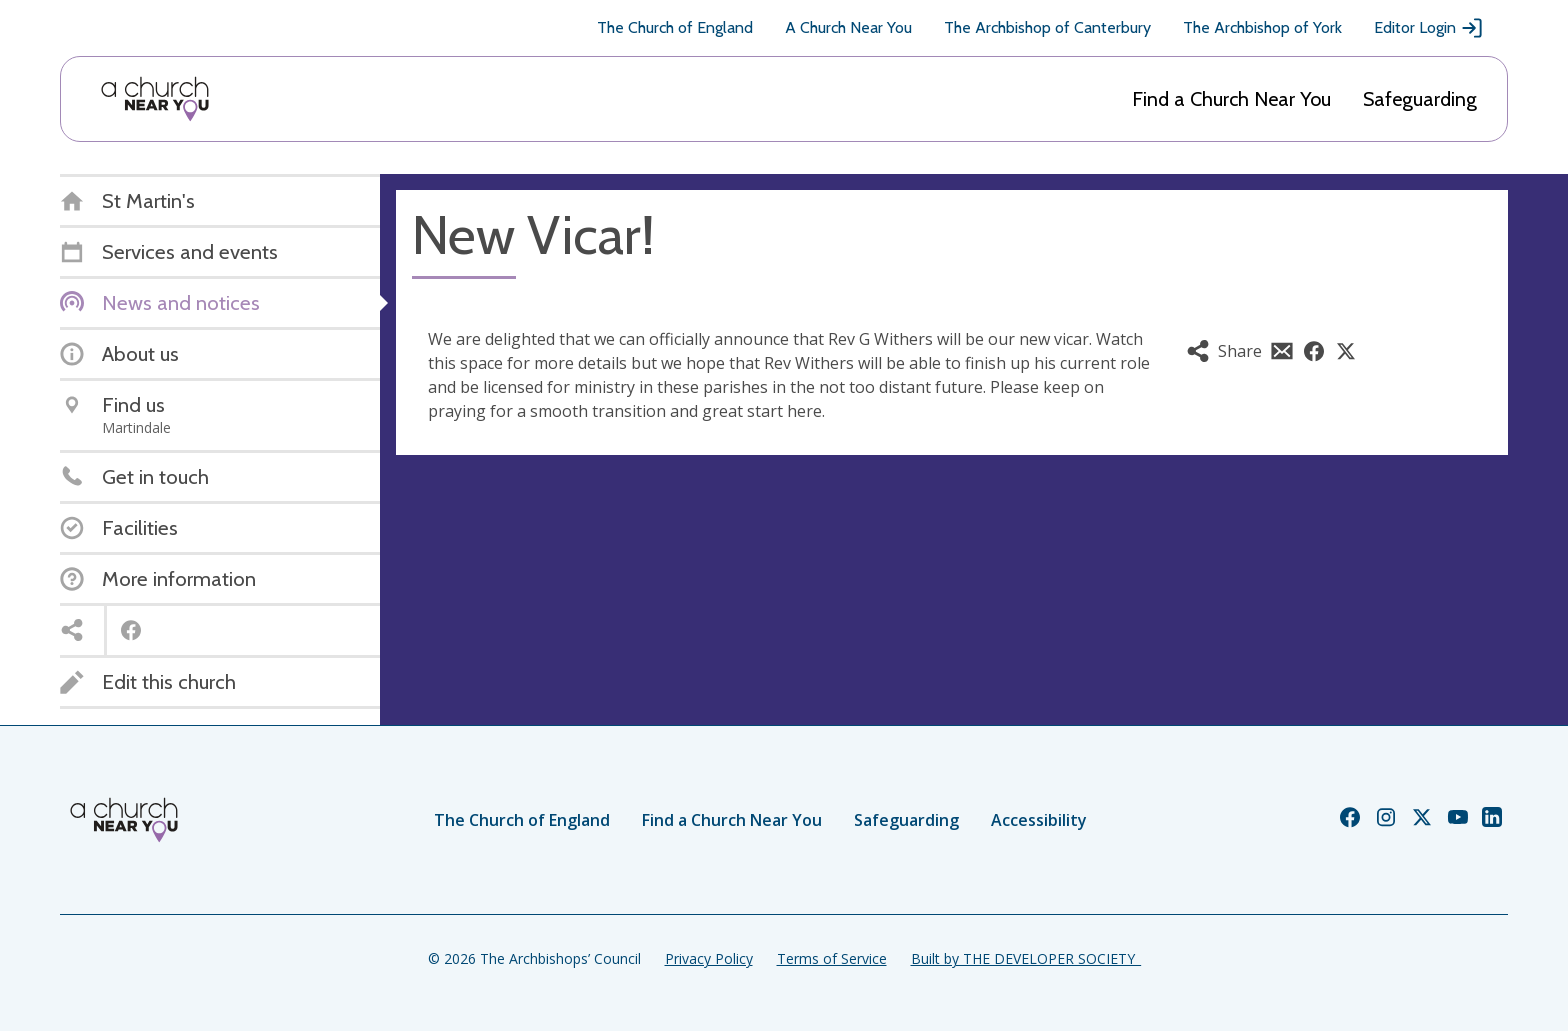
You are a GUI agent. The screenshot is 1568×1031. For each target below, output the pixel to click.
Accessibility (1039, 820)
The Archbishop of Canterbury (1047, 27)
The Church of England (675, 27)
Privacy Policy (709, 958)
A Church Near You (848, 27)
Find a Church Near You (1231, 99)
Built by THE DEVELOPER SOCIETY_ (1026, 958)
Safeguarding (1420, 99)
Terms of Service (832, 958)
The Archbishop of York (1262, 27)
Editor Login (1429, 28)
